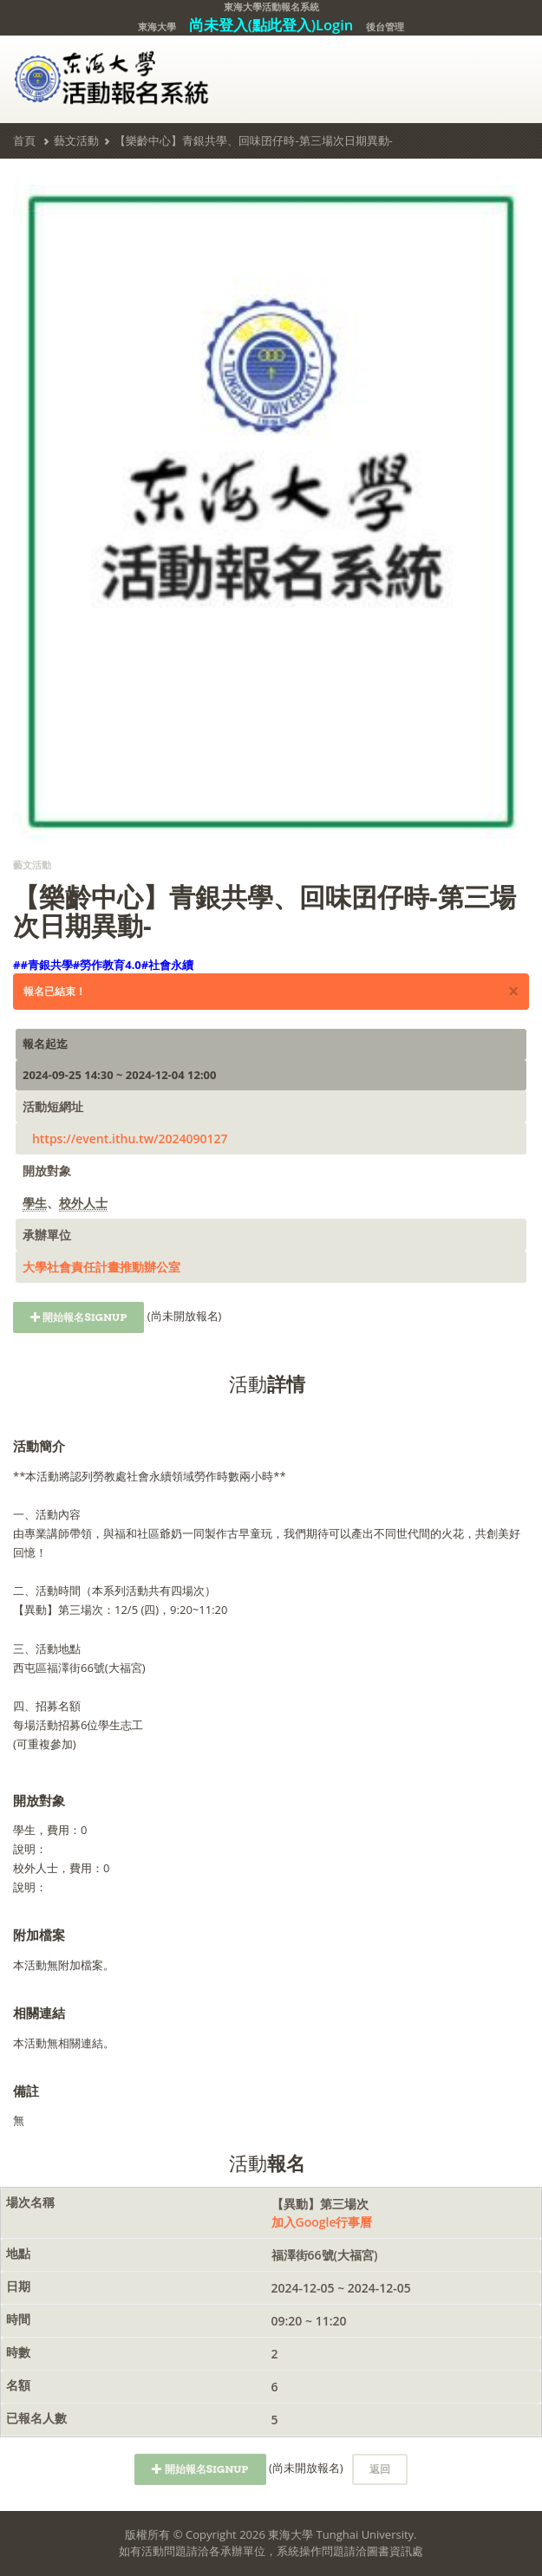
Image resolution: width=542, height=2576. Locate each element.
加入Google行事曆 (322, 2222)
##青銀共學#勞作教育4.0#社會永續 (103, 965)
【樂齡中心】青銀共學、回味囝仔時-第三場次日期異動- (253, 140)
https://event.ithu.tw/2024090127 (130, 1138)
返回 (379, 2468)
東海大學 (157, 26)
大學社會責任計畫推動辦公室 (101, 1267)
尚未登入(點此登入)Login (271, 25)
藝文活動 (76, 140)
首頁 (24, 140)
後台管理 (385, 26)
